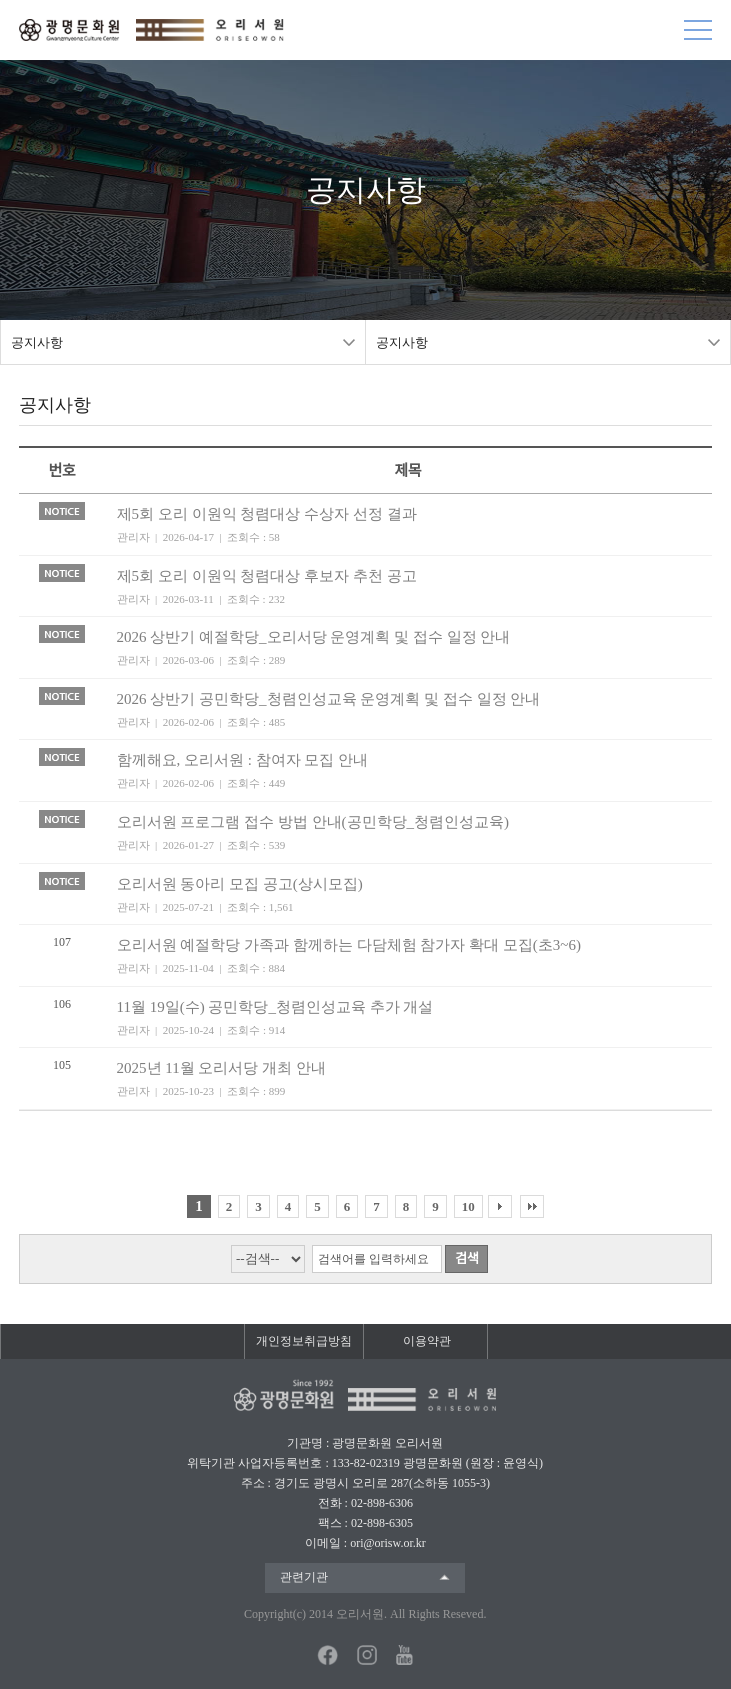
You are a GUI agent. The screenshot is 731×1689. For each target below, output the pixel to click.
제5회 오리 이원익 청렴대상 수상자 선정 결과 (267, 514)
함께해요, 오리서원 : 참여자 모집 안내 (243, 760)
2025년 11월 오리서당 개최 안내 (221, 1068)
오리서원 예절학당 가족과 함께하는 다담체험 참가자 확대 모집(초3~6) (349, 945)
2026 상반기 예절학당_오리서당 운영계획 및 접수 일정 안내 (314, 637)
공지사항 (37, 342)
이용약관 (427, 1341)
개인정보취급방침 (304, 1341)
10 (468, 1206)
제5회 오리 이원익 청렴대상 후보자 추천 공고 (267, 576)
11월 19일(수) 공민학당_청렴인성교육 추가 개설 (275, 1007)
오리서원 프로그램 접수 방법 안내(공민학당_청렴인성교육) (313, 822)
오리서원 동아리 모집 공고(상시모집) (240, 884)
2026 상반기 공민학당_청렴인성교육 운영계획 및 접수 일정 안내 (329, 699)
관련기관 (304, 1577)
